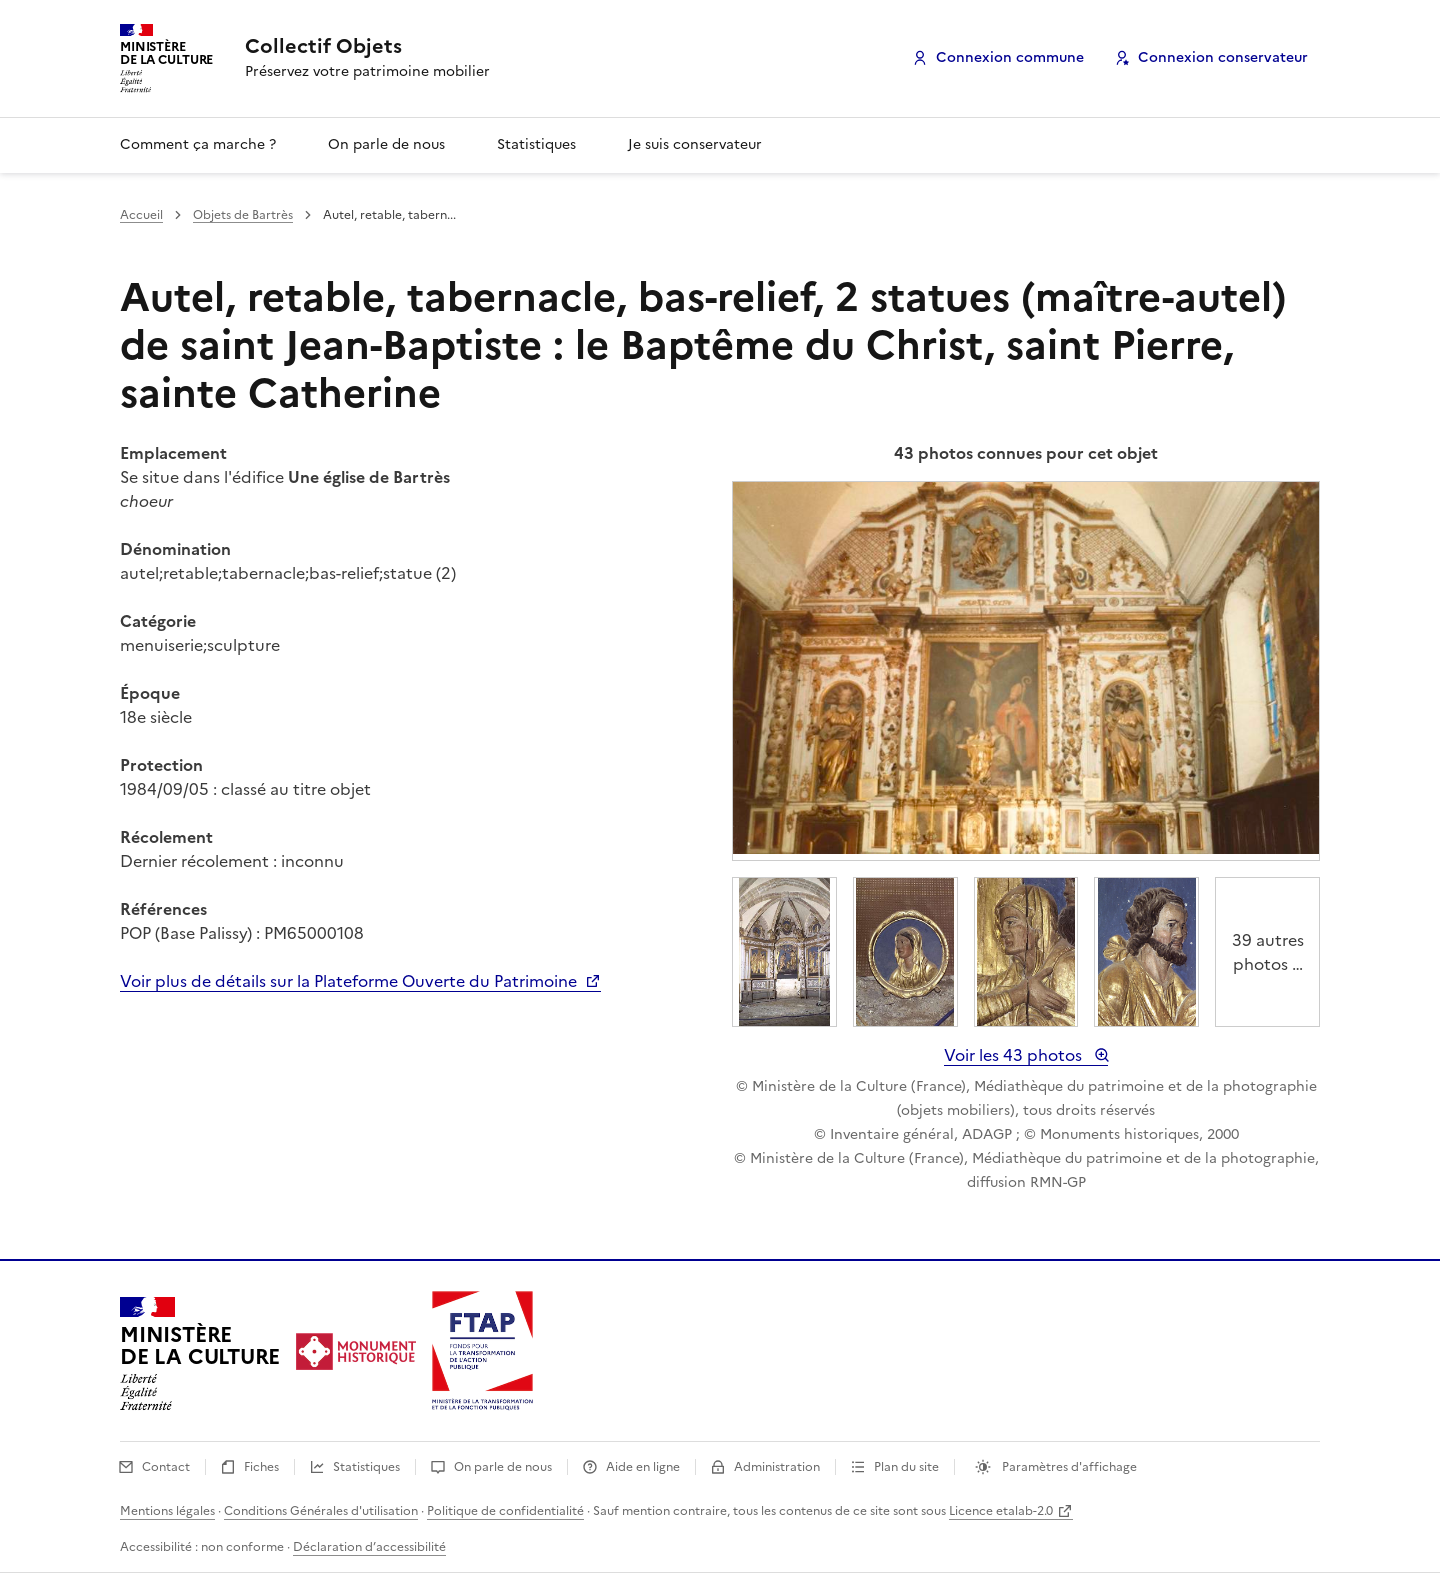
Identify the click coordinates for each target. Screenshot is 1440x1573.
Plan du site (908, 1467)
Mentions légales (167, 1511)
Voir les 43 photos (1015, 1055)
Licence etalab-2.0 (1001, 1511)
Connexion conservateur (1223, 57)
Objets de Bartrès (243, 215)
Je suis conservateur (695, 144)
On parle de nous (386, 144)
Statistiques (536, 144)
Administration (778, 1467)
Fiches (263, 1467)
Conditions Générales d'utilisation (321, 1511)
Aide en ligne (644, 1467)
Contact (167, 1467)
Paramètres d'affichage (1068, 1467)
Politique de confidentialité (505, 1511)
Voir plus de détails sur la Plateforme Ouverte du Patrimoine (350, 981)
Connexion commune (1010, 57)
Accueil (141, 215)
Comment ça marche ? (198, 144)
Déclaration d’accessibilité (369, 1547)
